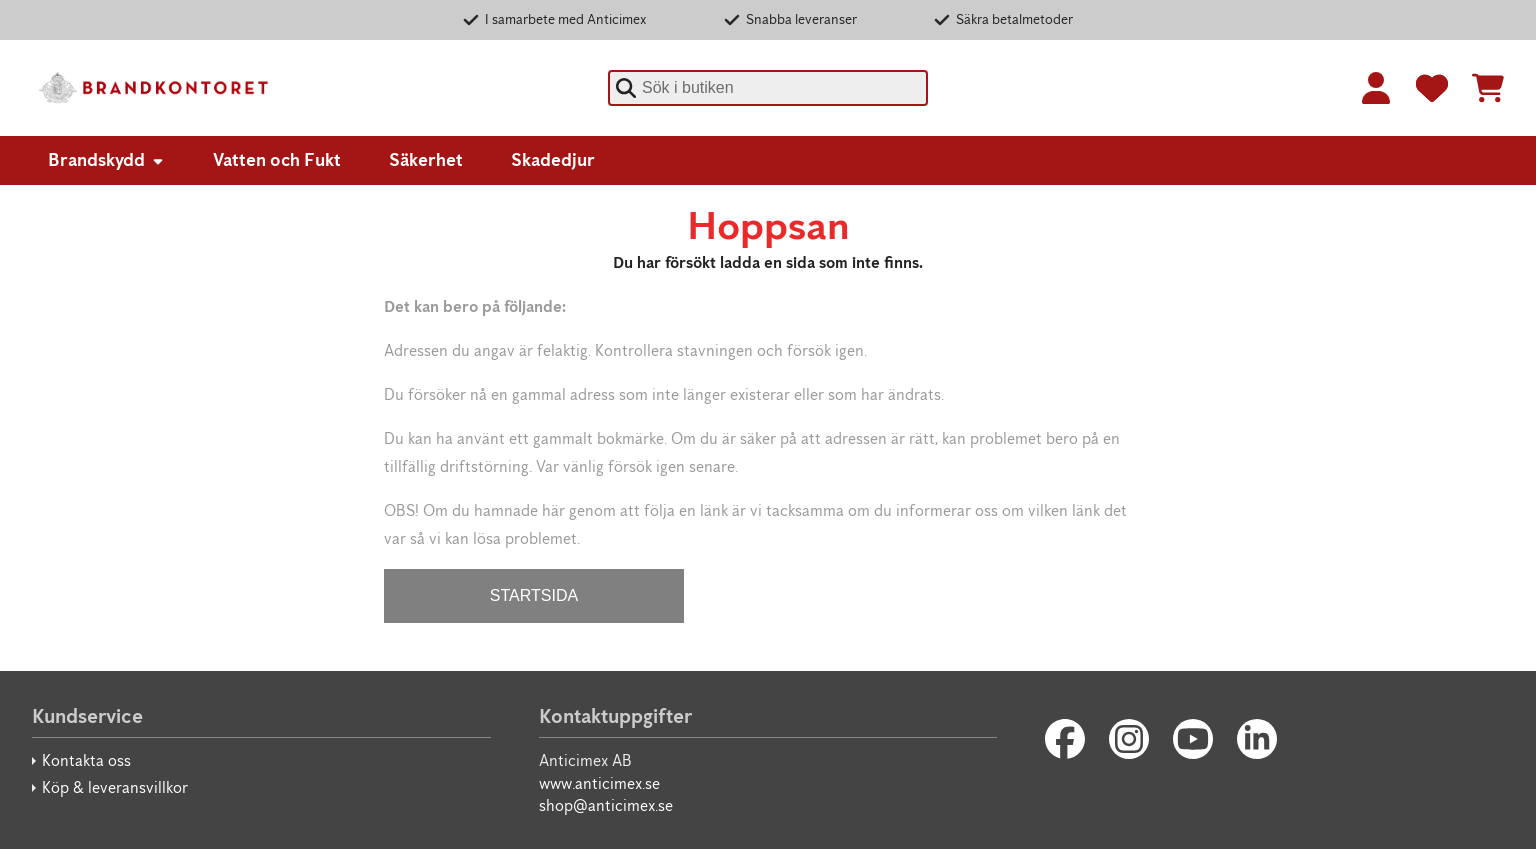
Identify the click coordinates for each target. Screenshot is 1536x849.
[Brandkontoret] (152, 88)
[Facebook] (1065, 739)
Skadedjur (553, 160)
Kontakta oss (86, 760)
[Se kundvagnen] (1488, 88)
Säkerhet (426, 160)
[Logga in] (1376, 88)
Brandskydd (106, 160)
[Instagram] (1129, 739)
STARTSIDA (534, 595)
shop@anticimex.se (606, 805)
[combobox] (768, 88)
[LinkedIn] (1257, 739)
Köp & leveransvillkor (115, 787)
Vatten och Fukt (277, 160)
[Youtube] (1193, 739)
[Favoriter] (1432, 88)
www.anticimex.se (599, 783)
